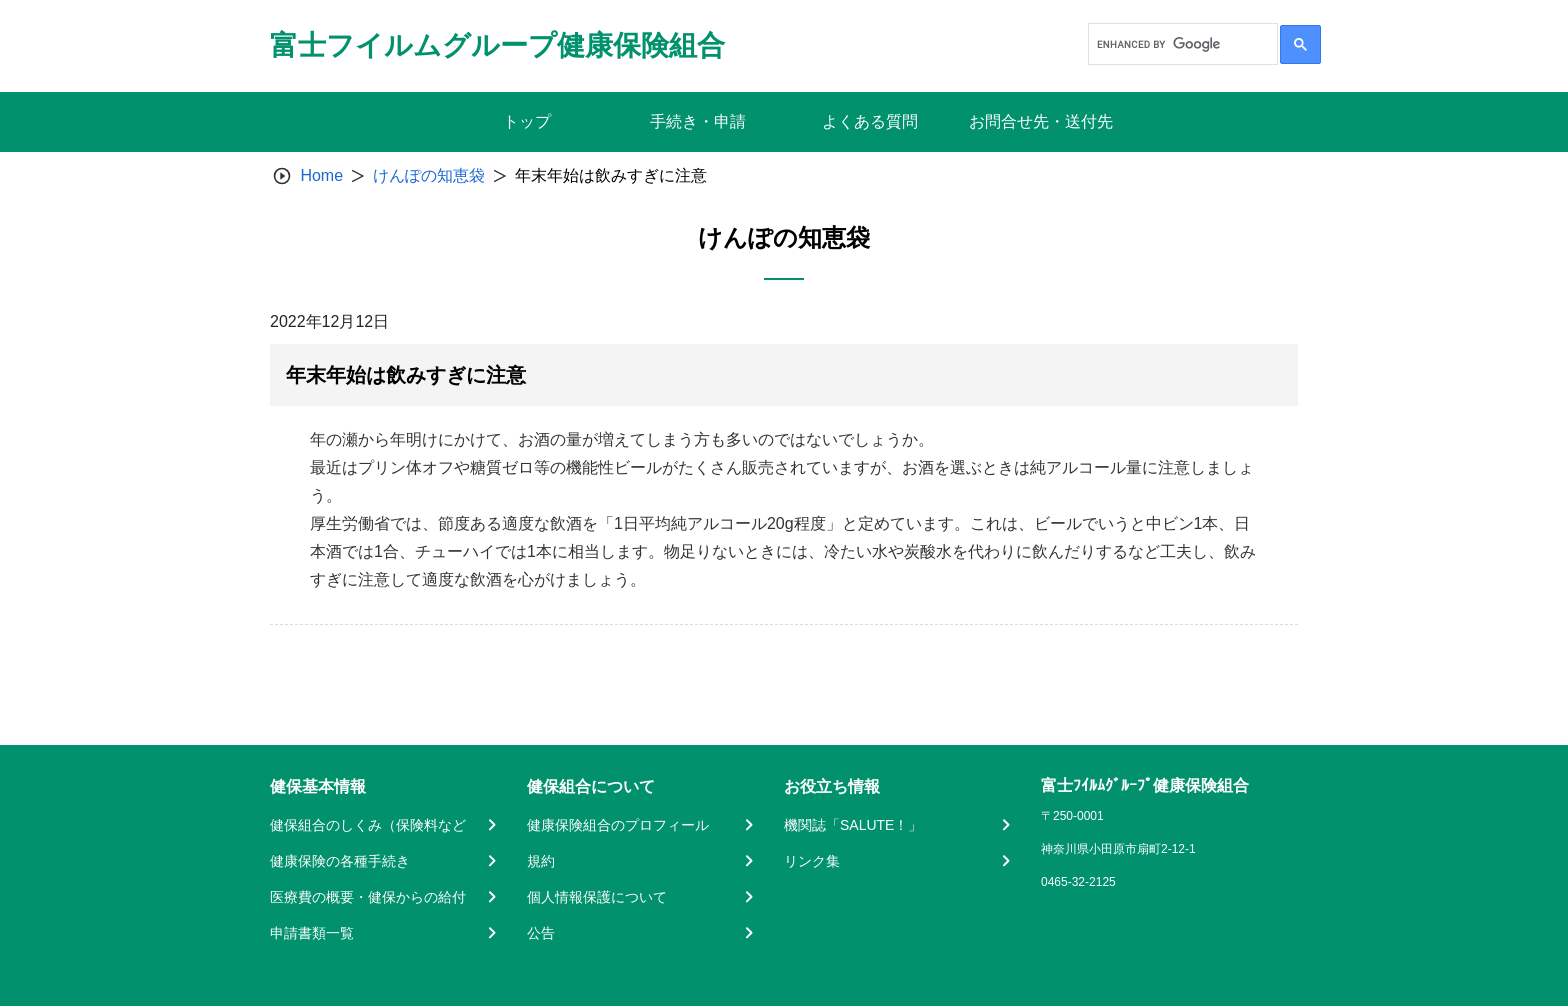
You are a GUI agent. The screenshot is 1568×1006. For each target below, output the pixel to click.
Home (321, 175)
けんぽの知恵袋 (429, 175)
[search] (1181, 44)
